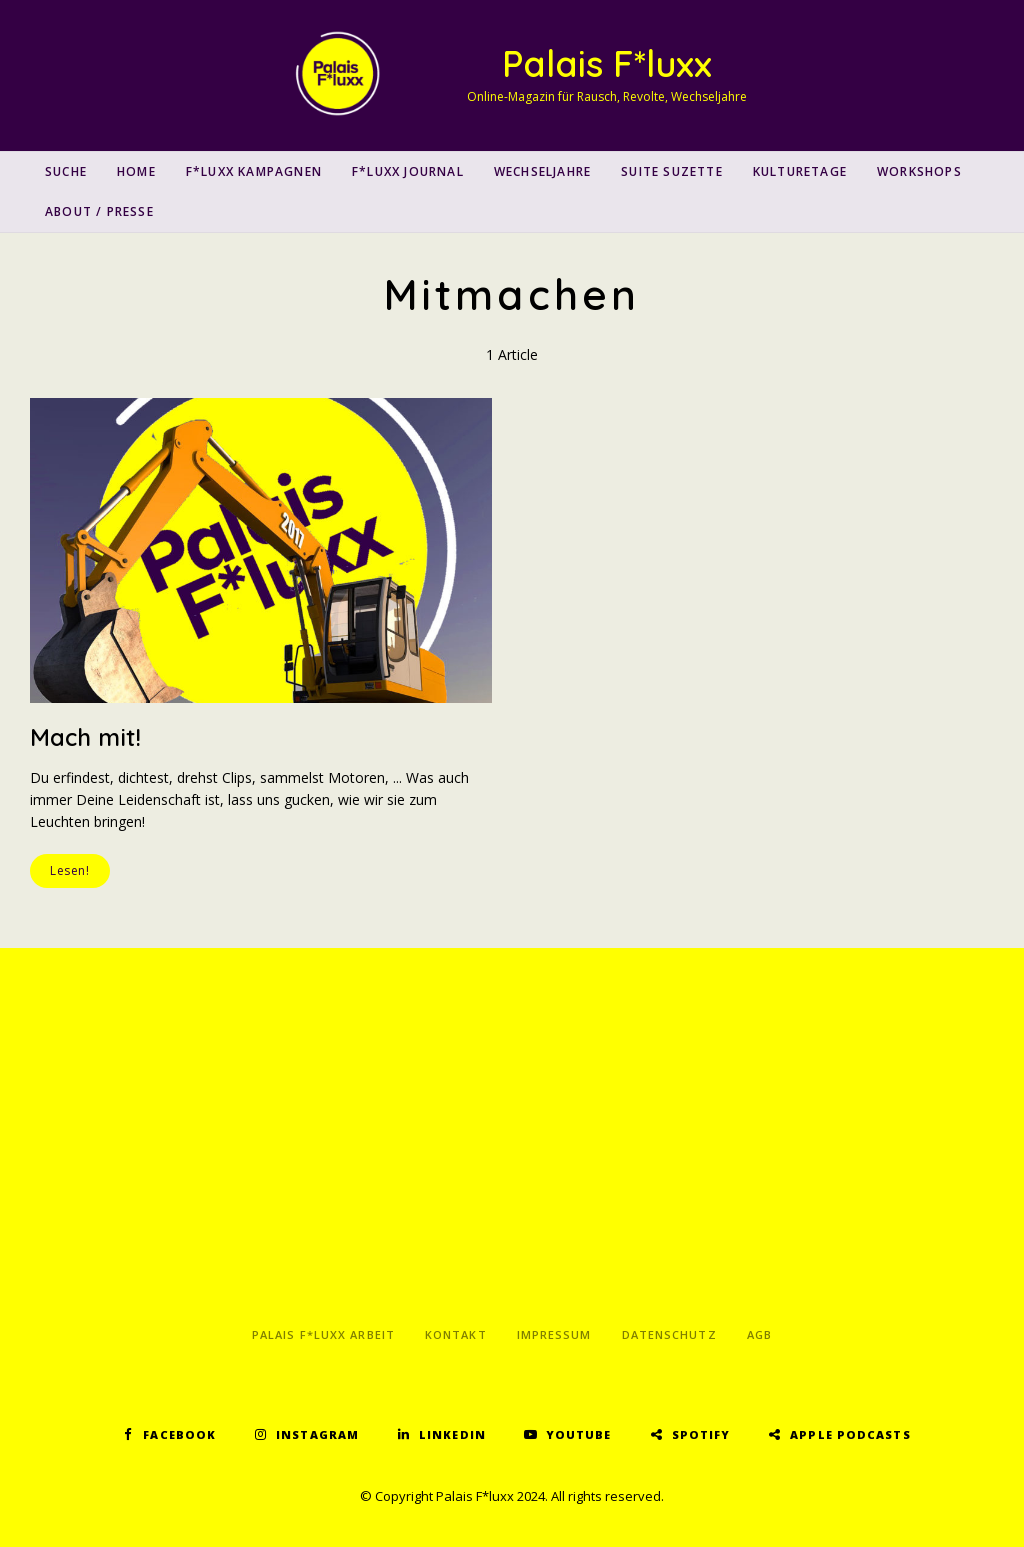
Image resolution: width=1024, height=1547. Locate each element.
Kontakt (456, 1334)
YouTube (579, 1434)
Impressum (554, 1334)
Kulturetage (800, 171)
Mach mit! (85, 737)
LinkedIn (452, 1434)
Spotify (701, 1434)
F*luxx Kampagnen (254, 171)
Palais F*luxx (607, 63)
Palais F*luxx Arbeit (323, 1334)
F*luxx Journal (408, 171)
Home (136, 171)
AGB (759, 1334)
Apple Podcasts (850, 1434)
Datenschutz (669, 1334)
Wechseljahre (542, 171)
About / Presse (99, 211)
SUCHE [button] (66, 171)
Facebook (179, 1434)
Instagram (317, 1434)
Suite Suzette (672, 171)
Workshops (919, 171)
